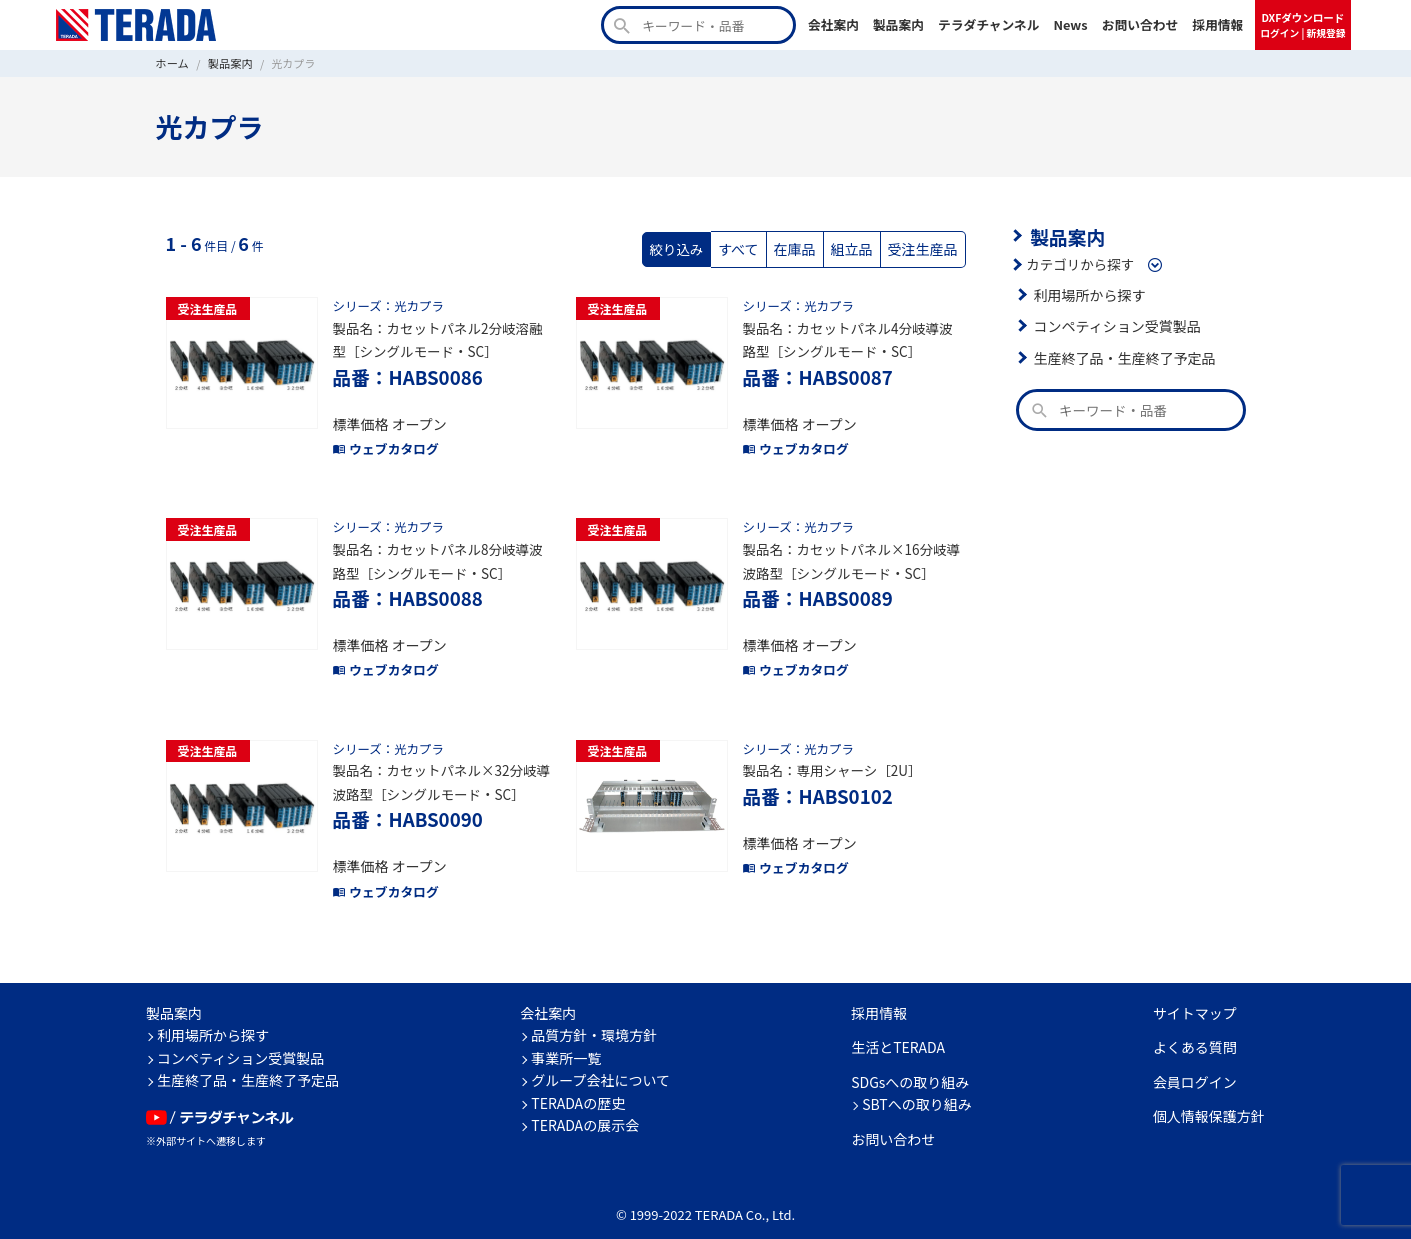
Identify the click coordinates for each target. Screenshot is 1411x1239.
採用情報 (1217, 24)
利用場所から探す (1088, 293)
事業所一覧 (566, 1039)
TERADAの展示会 (585, 1107)
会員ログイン (1195, 1063)
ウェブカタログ (384, 442)
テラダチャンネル (989, 24)
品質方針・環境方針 (594, 1017)
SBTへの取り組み (917, 1086)
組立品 (855, 248)
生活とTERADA (898, 1029)
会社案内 (833, 24)
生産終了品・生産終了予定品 (1122, 356)
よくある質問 (1195, 1029)
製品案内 (898, 24)
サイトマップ (1195, 994)
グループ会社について (600, 1062)
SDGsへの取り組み (910, 1063)
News (1071, 24)
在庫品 (800, 248)
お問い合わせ (1140, 24)
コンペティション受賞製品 (1114, 324)
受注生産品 (924, 248)
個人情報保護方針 (1209, 1098)
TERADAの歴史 (578, 1084)
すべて (746, 248)
